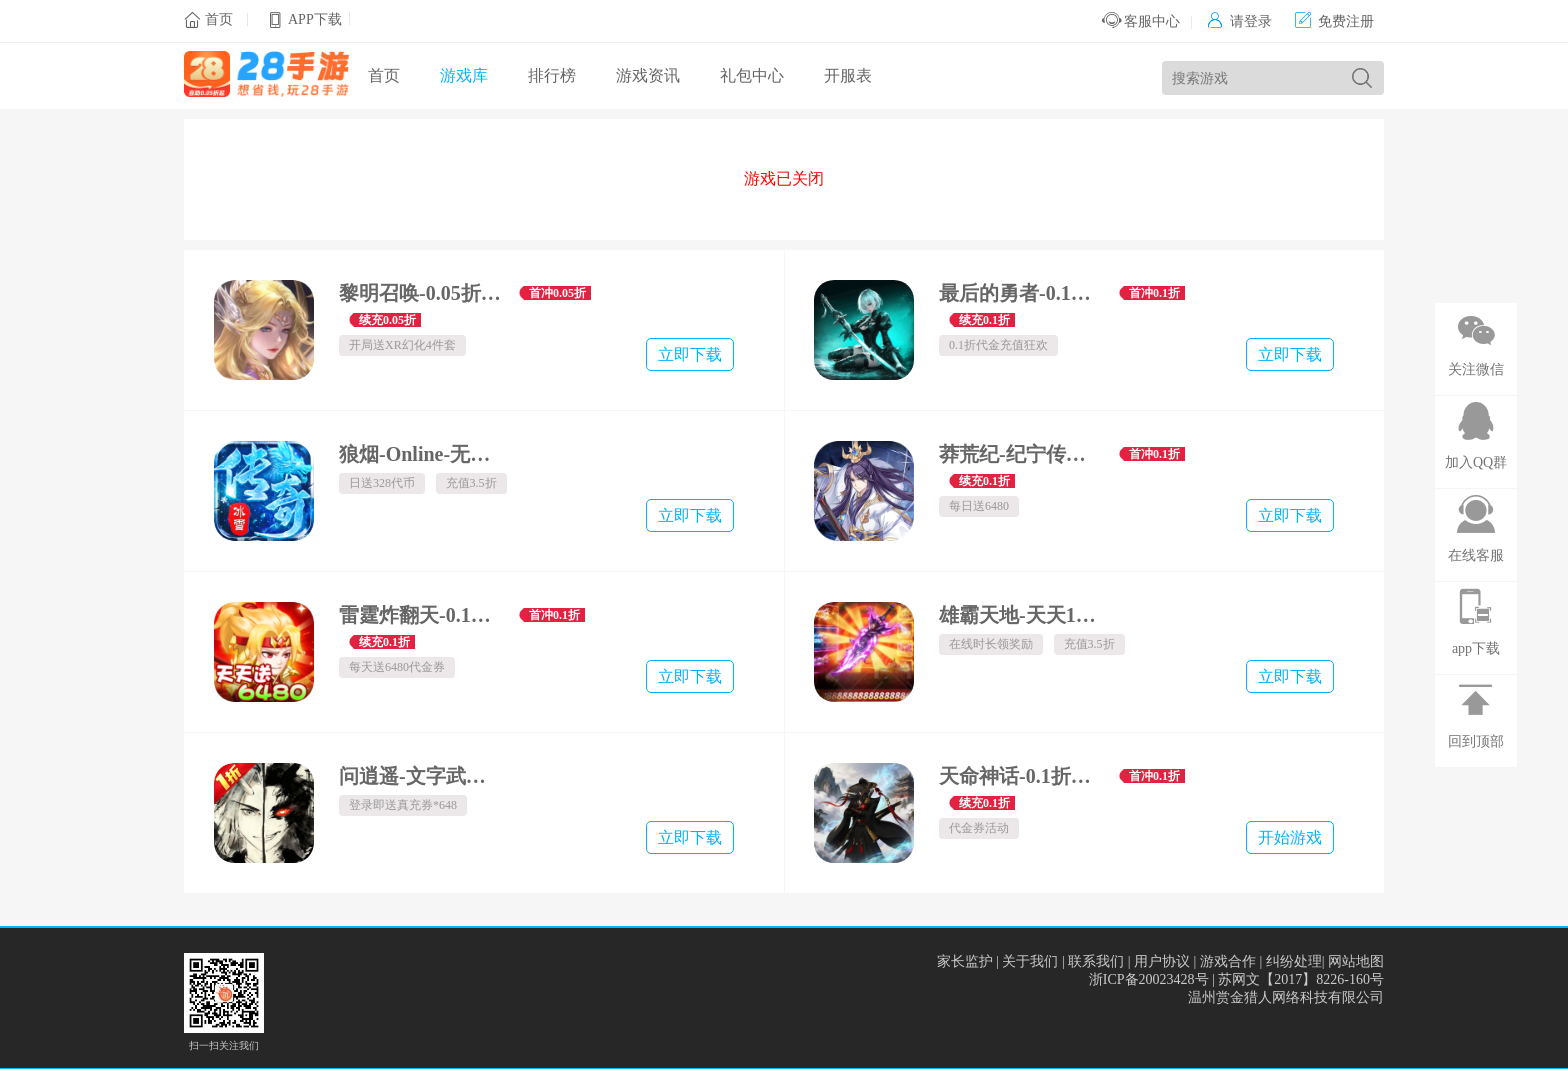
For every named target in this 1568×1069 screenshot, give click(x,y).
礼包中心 (752, 75)
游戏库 (464, 75)
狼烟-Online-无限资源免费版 (421, 454)
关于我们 (1030, 961)
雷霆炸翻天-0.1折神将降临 (421, 615)
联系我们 (1096, 961)
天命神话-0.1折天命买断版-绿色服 (1021, 776)
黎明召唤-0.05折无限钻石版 (421, 293)
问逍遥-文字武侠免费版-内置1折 (421, 776)
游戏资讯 (648, 75)
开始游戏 (1290, 837)
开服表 (848, 75)
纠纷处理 (1294, 961)
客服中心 (1141, 21)
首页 (219, 19)
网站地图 (1356, 961)
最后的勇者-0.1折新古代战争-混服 (1021, 293)
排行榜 (552, 75)
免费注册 (1334, 21)
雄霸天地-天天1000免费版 (1021, 615)
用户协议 (1162, 961)
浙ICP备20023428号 (1149, 979)
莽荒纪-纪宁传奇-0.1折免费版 (1021, 454)
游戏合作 (1228, 961)
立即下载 (690, 354)
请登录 (1239, 21)
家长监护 (965, 961)
